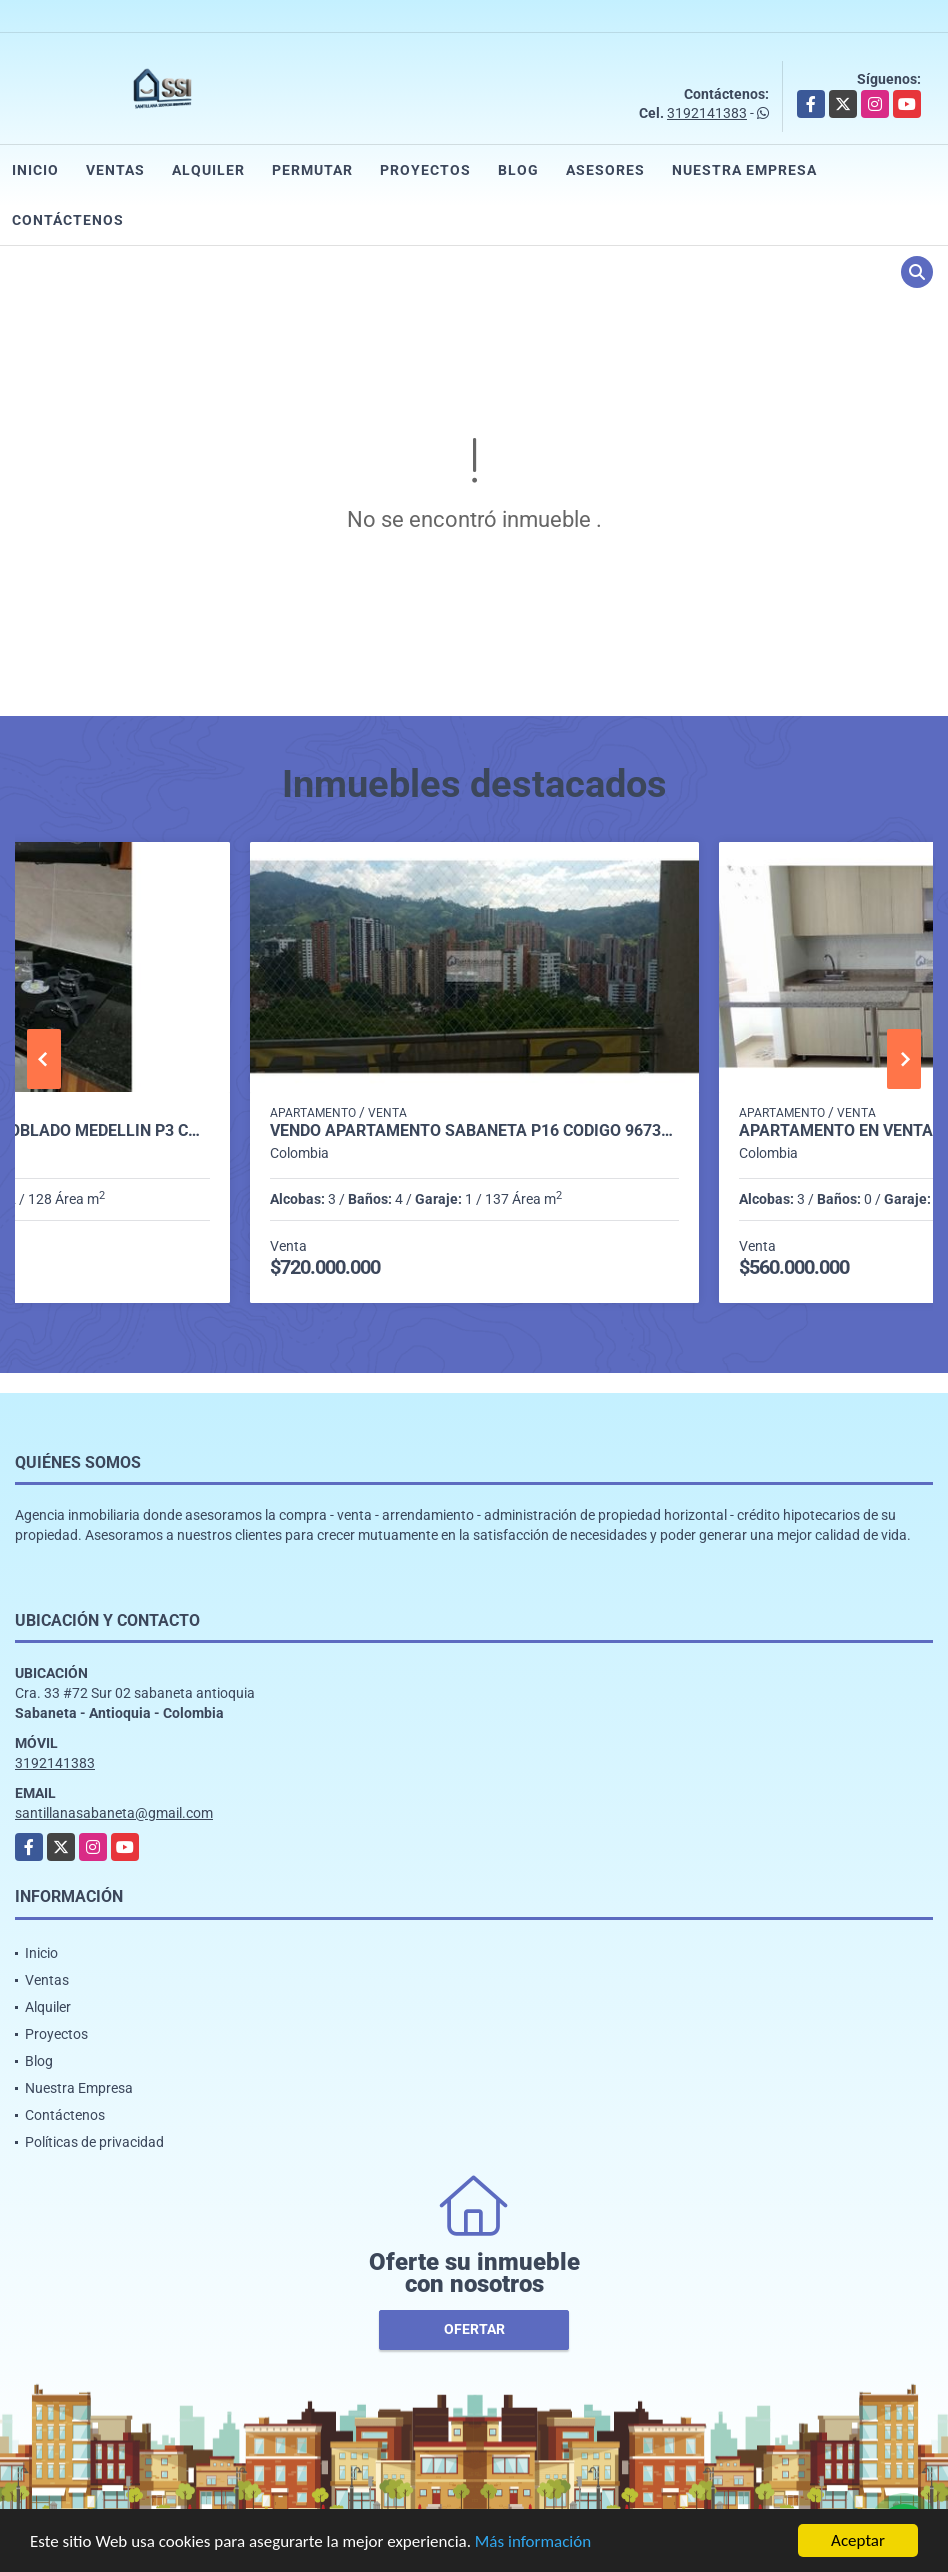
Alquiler (208, 170)
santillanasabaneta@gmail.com (114, 1813)
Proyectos (425, 170)
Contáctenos (68, 220)
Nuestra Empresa (744, 170)
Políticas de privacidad (94, 2142)
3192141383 (707, 113)
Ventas (115, 170)
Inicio (35, 170)
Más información (533, 2542)
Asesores (605, 170)
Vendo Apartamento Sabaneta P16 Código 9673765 (474, 1131)
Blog (518, 170)
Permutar (312, 170)
